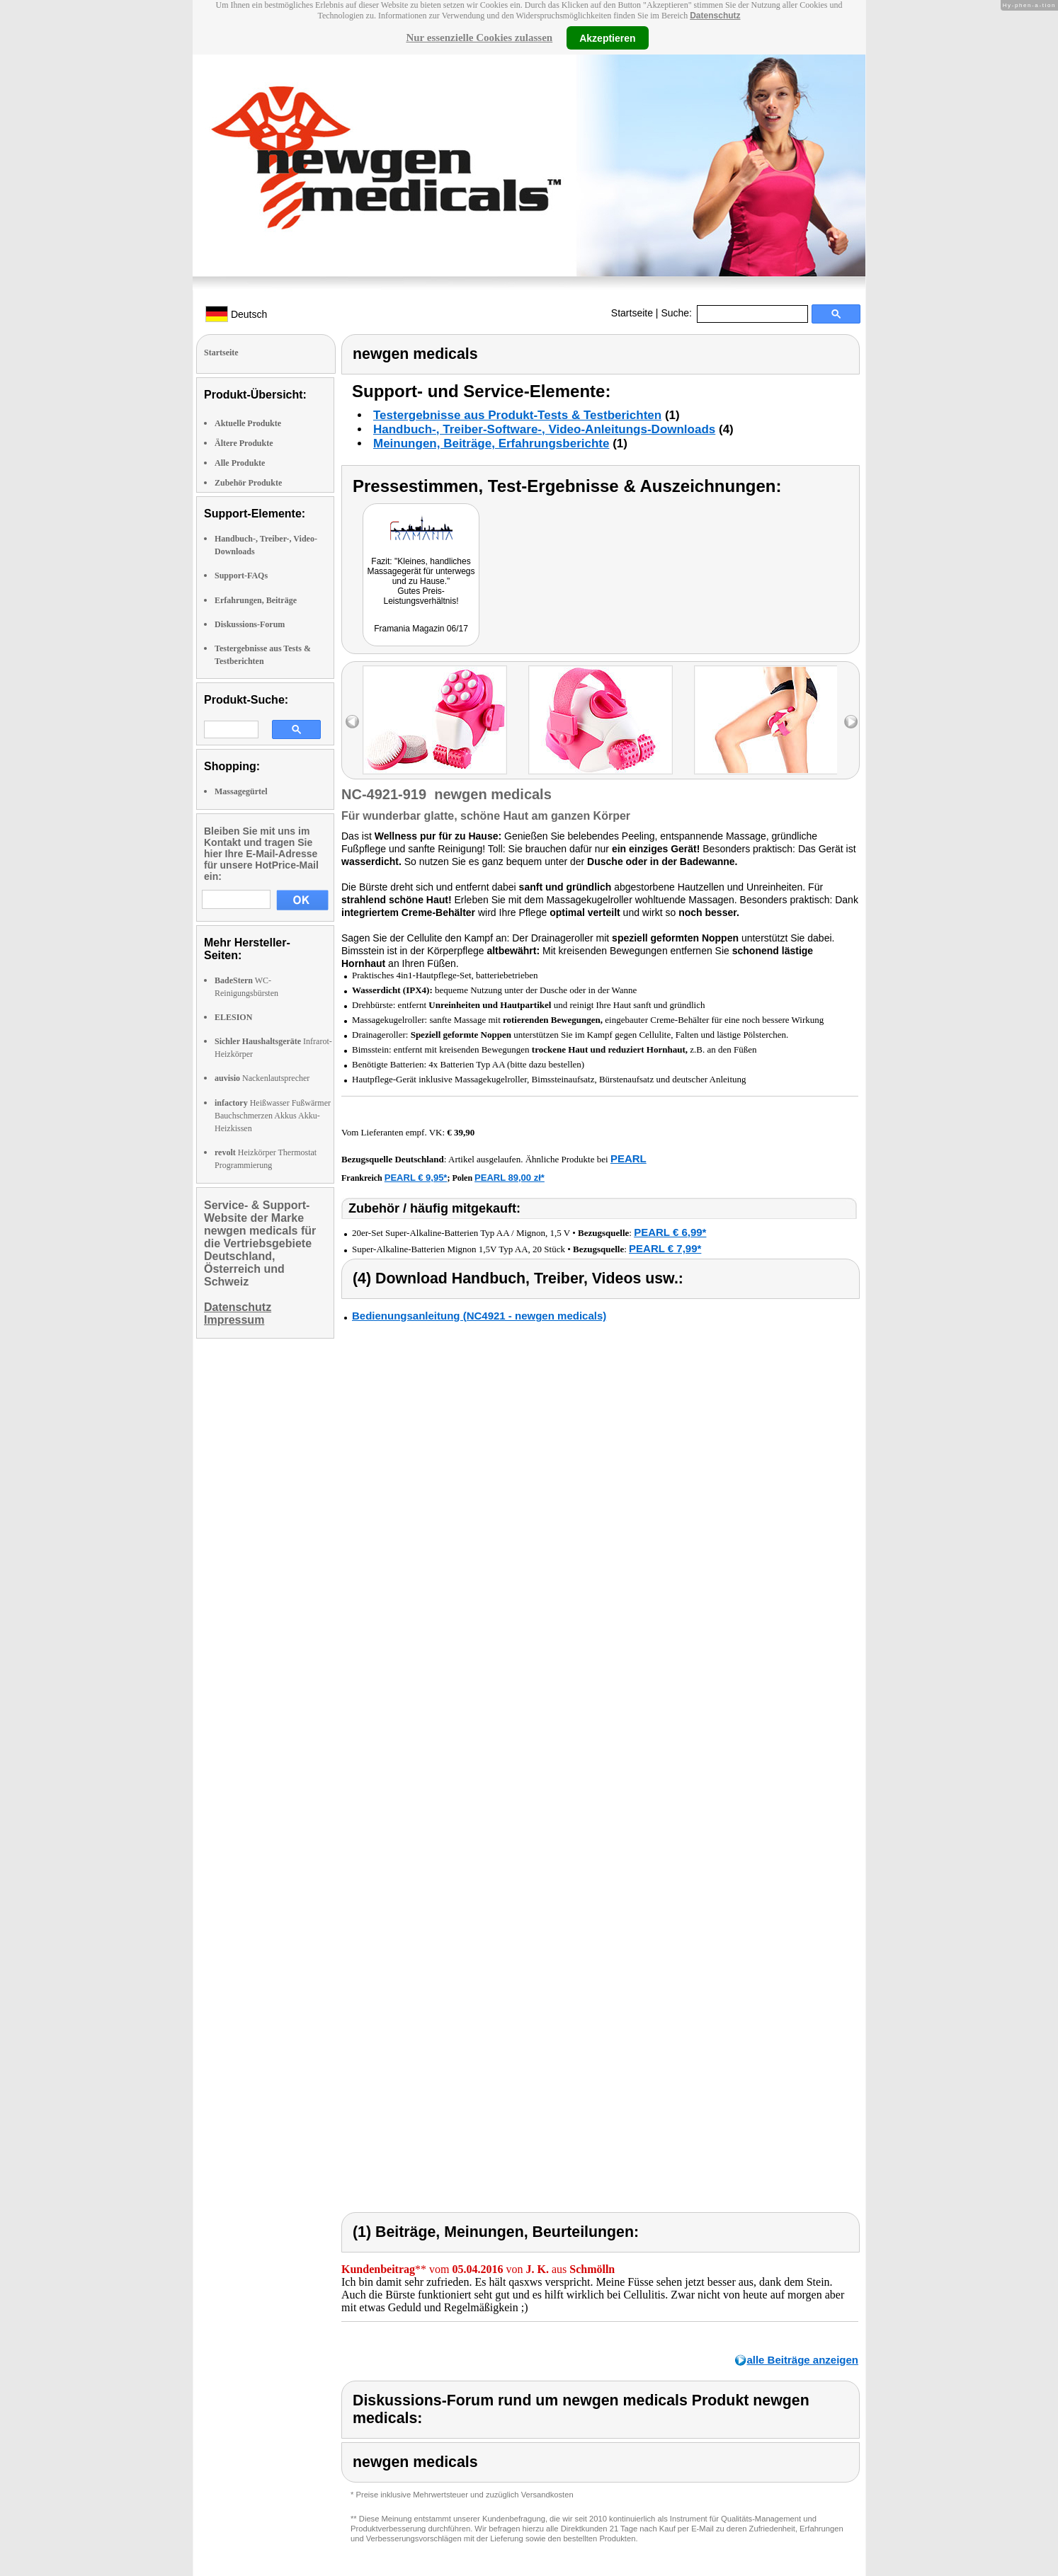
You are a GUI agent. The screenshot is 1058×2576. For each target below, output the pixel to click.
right (851, 721)
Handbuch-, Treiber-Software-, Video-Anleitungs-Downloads (544, 429)
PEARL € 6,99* (670, 1232)
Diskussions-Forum (250, 624)
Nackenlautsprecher (262, 1078)
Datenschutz (715, 16)
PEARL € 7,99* (665, 1248)
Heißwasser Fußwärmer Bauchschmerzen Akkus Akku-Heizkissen (273, 1115)
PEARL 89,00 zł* (509, 1177)
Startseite (632, 313)
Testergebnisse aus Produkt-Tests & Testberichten (517, 415)
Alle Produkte (240, 463)
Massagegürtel (241, 791)
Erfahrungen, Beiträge (256, 600)
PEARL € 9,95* (416, 1177)
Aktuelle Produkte (248, 423)
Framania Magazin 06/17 (421, 629)
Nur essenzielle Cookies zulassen (479, 37)
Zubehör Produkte (248, 483)
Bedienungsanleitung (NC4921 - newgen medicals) (479, 1316)
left (352, 721)
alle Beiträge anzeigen (802, 2360)
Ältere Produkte (244, 443)
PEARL (628, 1158)
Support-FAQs (241, 575)
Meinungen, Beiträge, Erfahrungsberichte (491, 443)
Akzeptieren (607, 37)
